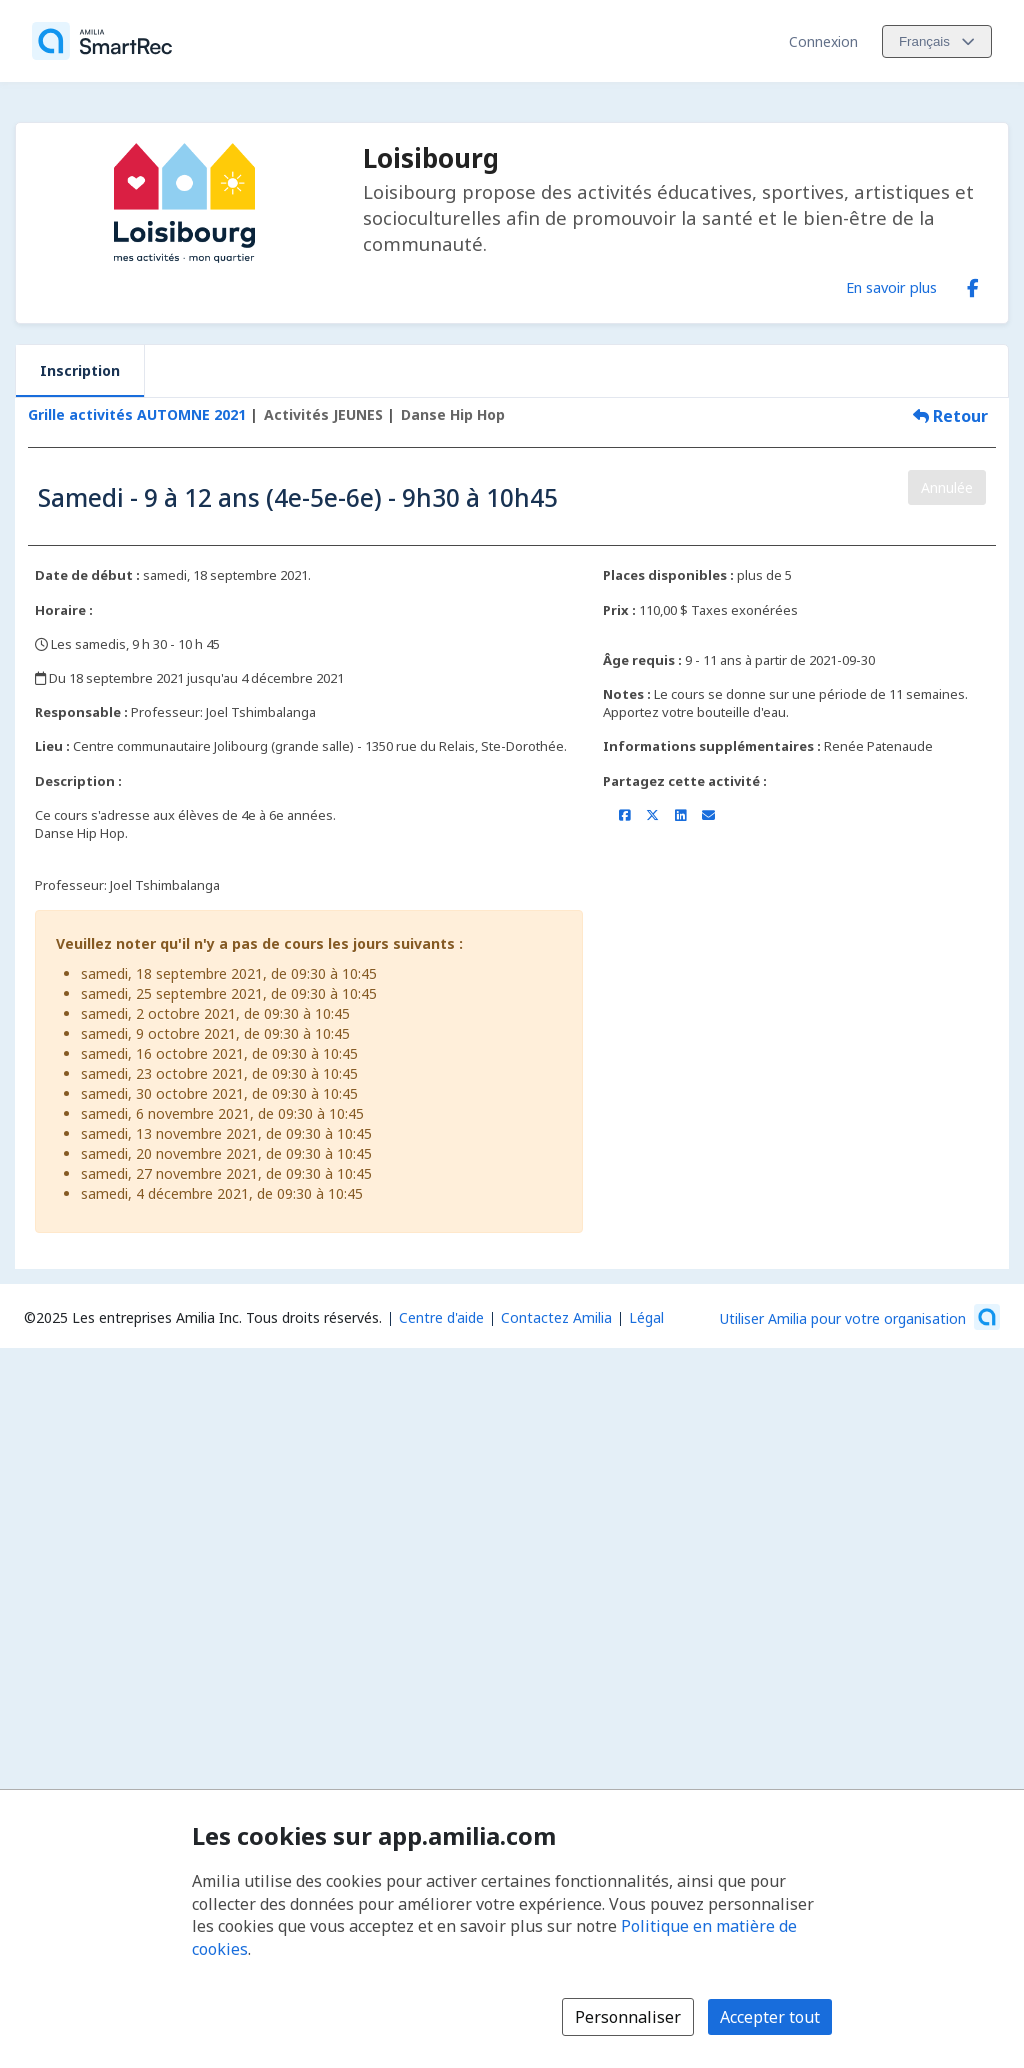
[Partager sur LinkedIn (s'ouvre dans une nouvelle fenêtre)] (680, 815)
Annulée (947, 487)
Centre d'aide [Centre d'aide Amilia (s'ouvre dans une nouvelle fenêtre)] (441, 1317)
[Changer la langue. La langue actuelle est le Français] (937, 41)
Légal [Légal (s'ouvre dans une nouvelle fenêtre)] (646, 1317)
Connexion (823, 41)
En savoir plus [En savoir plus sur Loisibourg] (891, 287)
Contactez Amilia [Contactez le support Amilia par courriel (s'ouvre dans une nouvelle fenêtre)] (556, 1317)
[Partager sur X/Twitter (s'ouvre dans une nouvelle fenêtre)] (652, 815)
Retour (950, 416)
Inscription (80, 370)
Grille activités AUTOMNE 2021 (137, 414)
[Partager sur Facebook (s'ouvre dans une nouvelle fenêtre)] (624, 815)
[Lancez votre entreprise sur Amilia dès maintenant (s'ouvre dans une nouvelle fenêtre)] (860, 1317)
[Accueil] (102, 41)
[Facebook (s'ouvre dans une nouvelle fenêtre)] (973, 284)
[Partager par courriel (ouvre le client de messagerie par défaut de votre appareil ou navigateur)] (708, 815)
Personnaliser (628, 2017)
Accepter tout (770, 2017)
